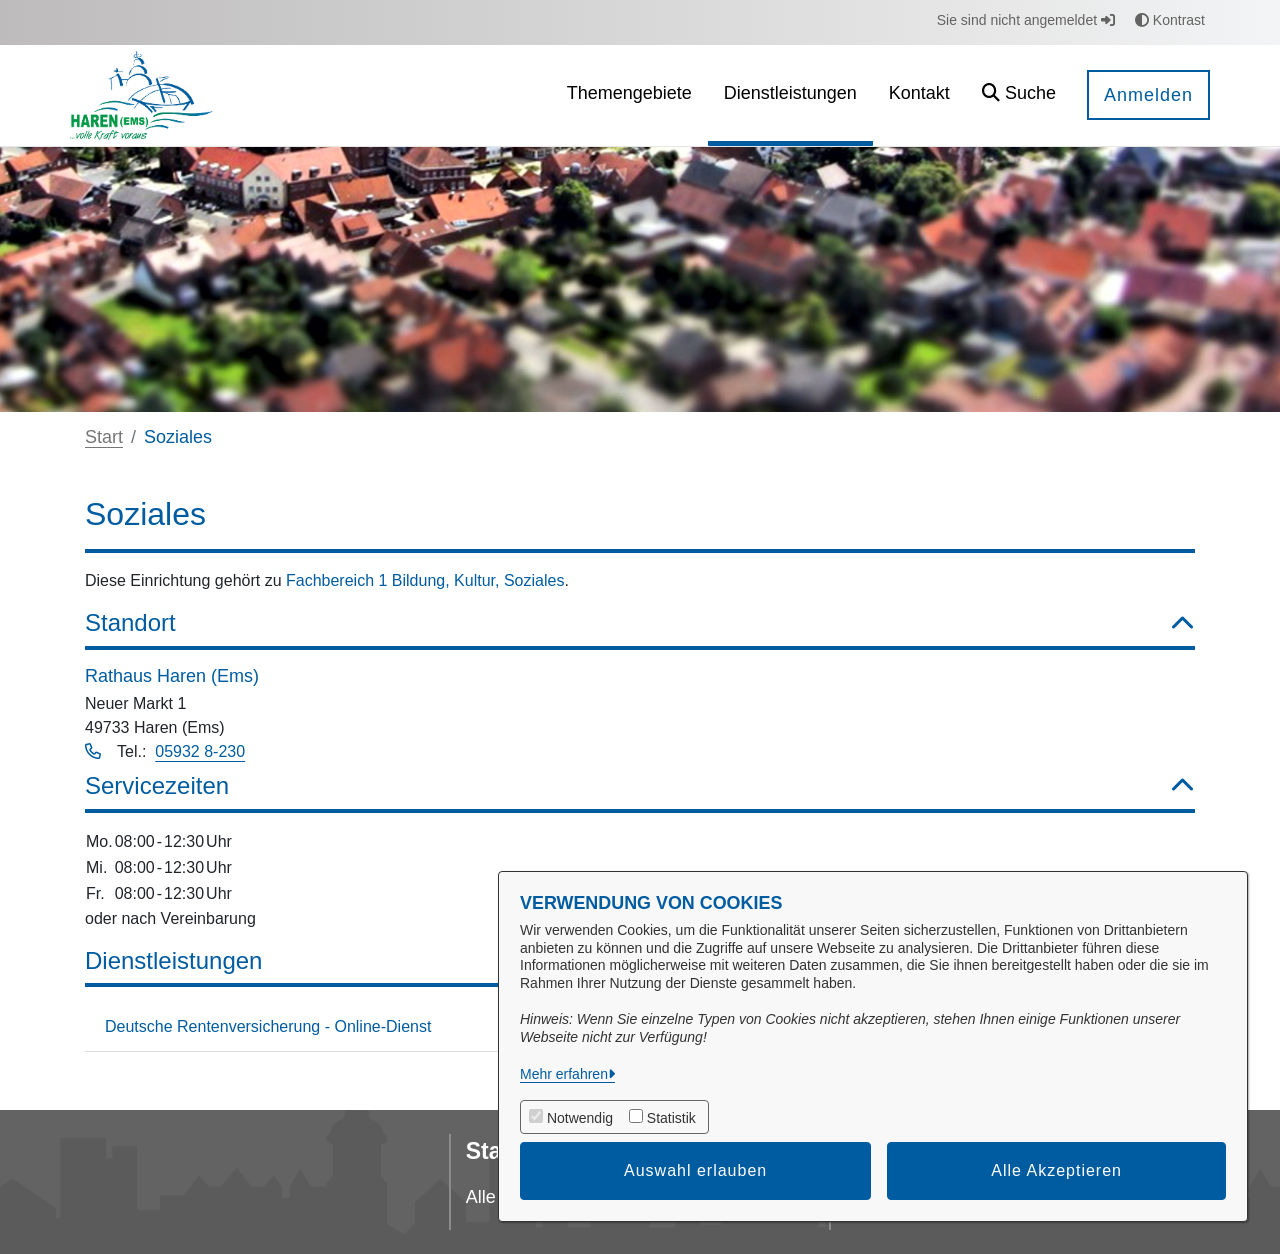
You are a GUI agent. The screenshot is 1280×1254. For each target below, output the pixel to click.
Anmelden (1148, 95)
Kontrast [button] (1170, 20)
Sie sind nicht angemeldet (1026, 20)
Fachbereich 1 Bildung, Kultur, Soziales (425, 580)
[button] (1019, 95)
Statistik (671, 1118)
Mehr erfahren (564, 1074)
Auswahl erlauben (695, 1170)
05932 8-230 (200, 751)
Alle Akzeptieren (1056, 1170)
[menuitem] (629, 95)
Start (104, 437)
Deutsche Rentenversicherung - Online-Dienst (268, 1026)
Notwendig (580, 1118)
